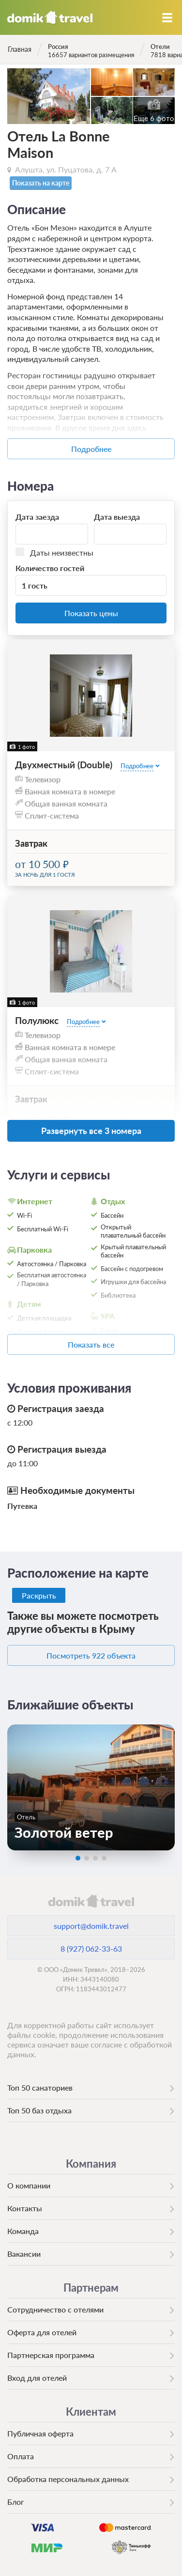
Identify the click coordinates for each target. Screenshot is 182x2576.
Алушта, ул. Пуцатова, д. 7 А (66, 169)
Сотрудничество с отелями (55, 2309)
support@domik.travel (91, 1925)
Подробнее (91, 448)
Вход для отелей (37, 2377)
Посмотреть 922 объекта (91, 1655)
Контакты (24, 2208)
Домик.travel (50, 17)
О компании (28, 2185)
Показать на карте (40, 183)
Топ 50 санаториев (40, 2087)
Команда (23, 2230)
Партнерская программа (50, 2354)
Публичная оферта (40, 2433)
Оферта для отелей (41, 2332)
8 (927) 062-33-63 (91, 1948)
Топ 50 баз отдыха (39, 2110)
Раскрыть (39, 1595)
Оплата (20, 2456)
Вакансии (24, 2253)
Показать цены (91, 613)
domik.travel (91, 1901)
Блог (15, 2501)
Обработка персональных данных (68, 2478)
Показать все (91, 1344)
